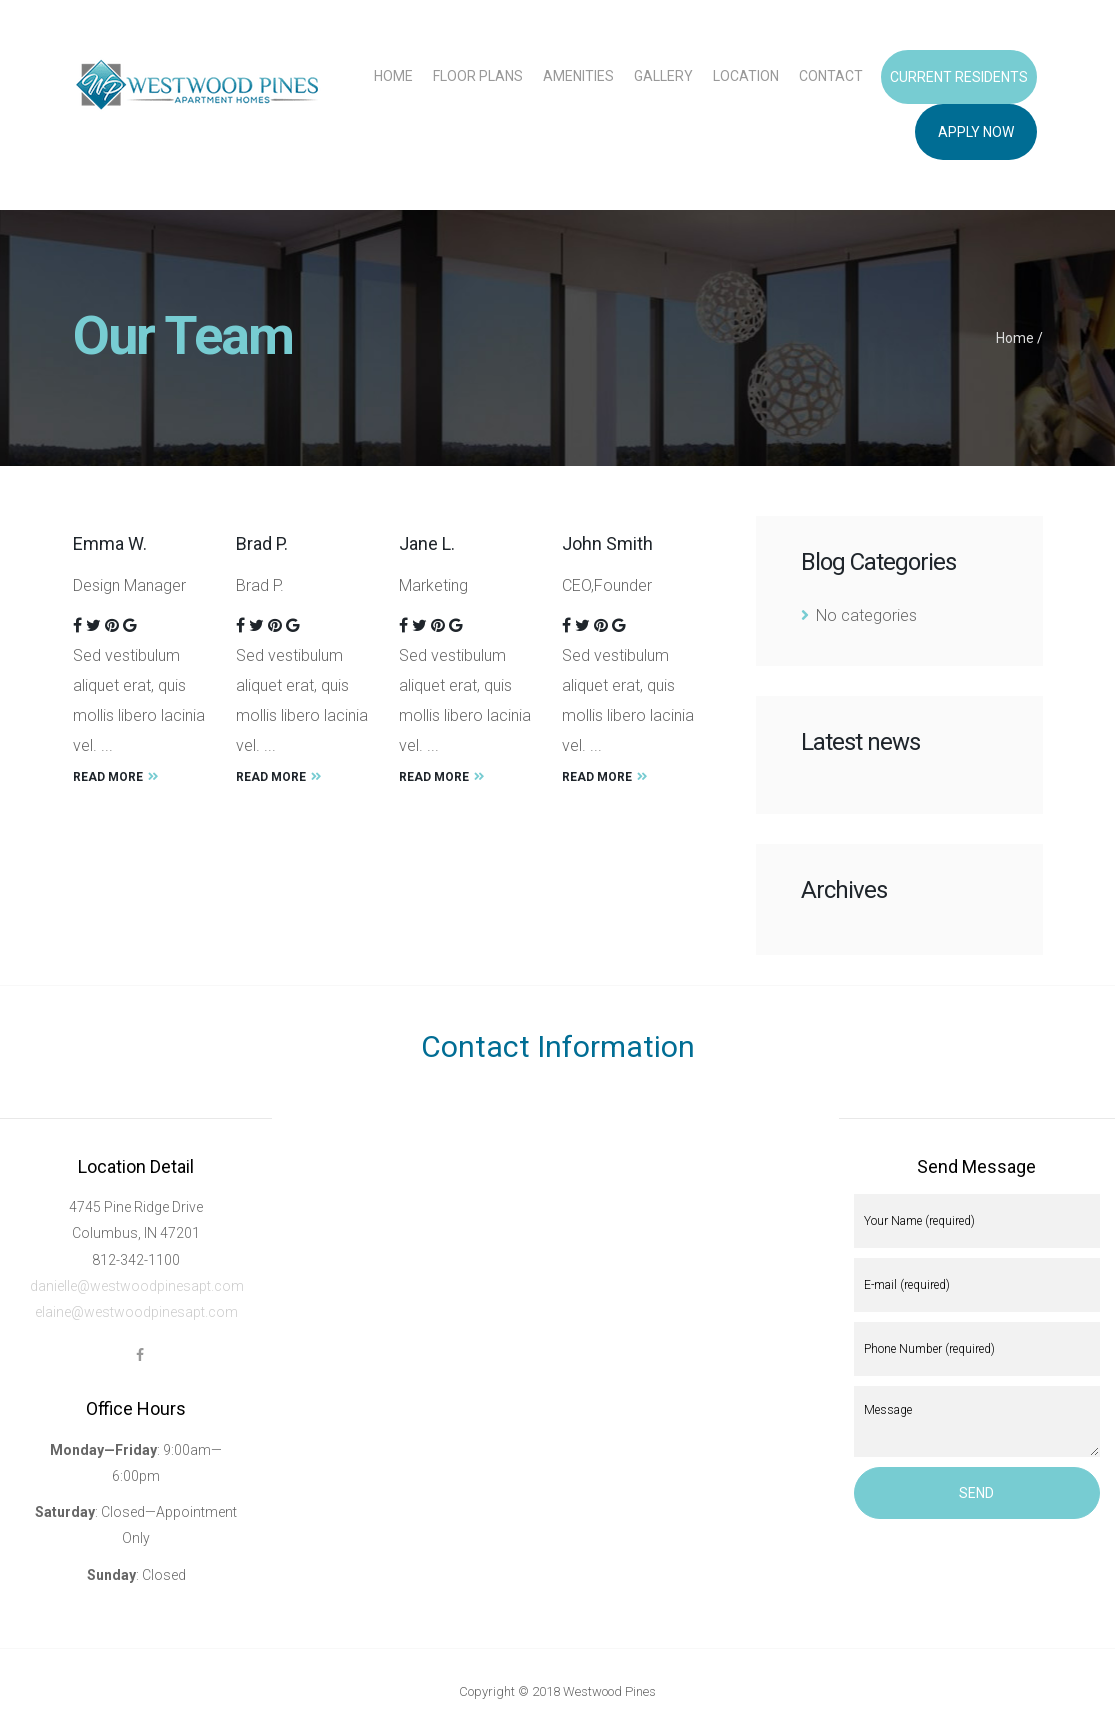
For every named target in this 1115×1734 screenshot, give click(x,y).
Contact (831, 76)
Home (393, 76)
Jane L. (427, 543)
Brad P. (262, 543)
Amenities (578, 76)
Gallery (663, 76)
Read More (116, 777)
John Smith (607, 543)
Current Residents (959, 77)
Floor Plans (478, 76)
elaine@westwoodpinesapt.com (136, 1312)
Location (746, 76)
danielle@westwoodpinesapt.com (137, 1286)
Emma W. (110, 543)
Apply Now (976, 132)
